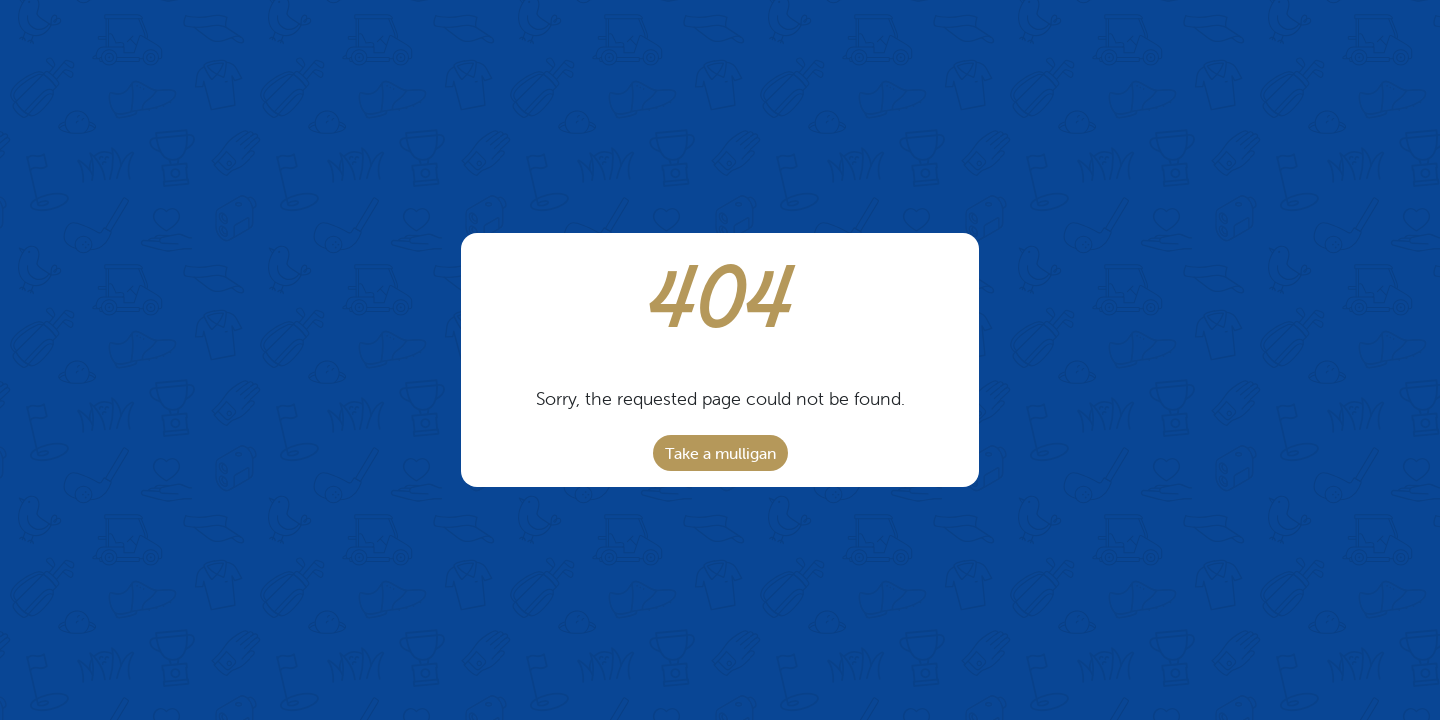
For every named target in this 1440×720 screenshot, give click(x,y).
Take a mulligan (720, 453)
